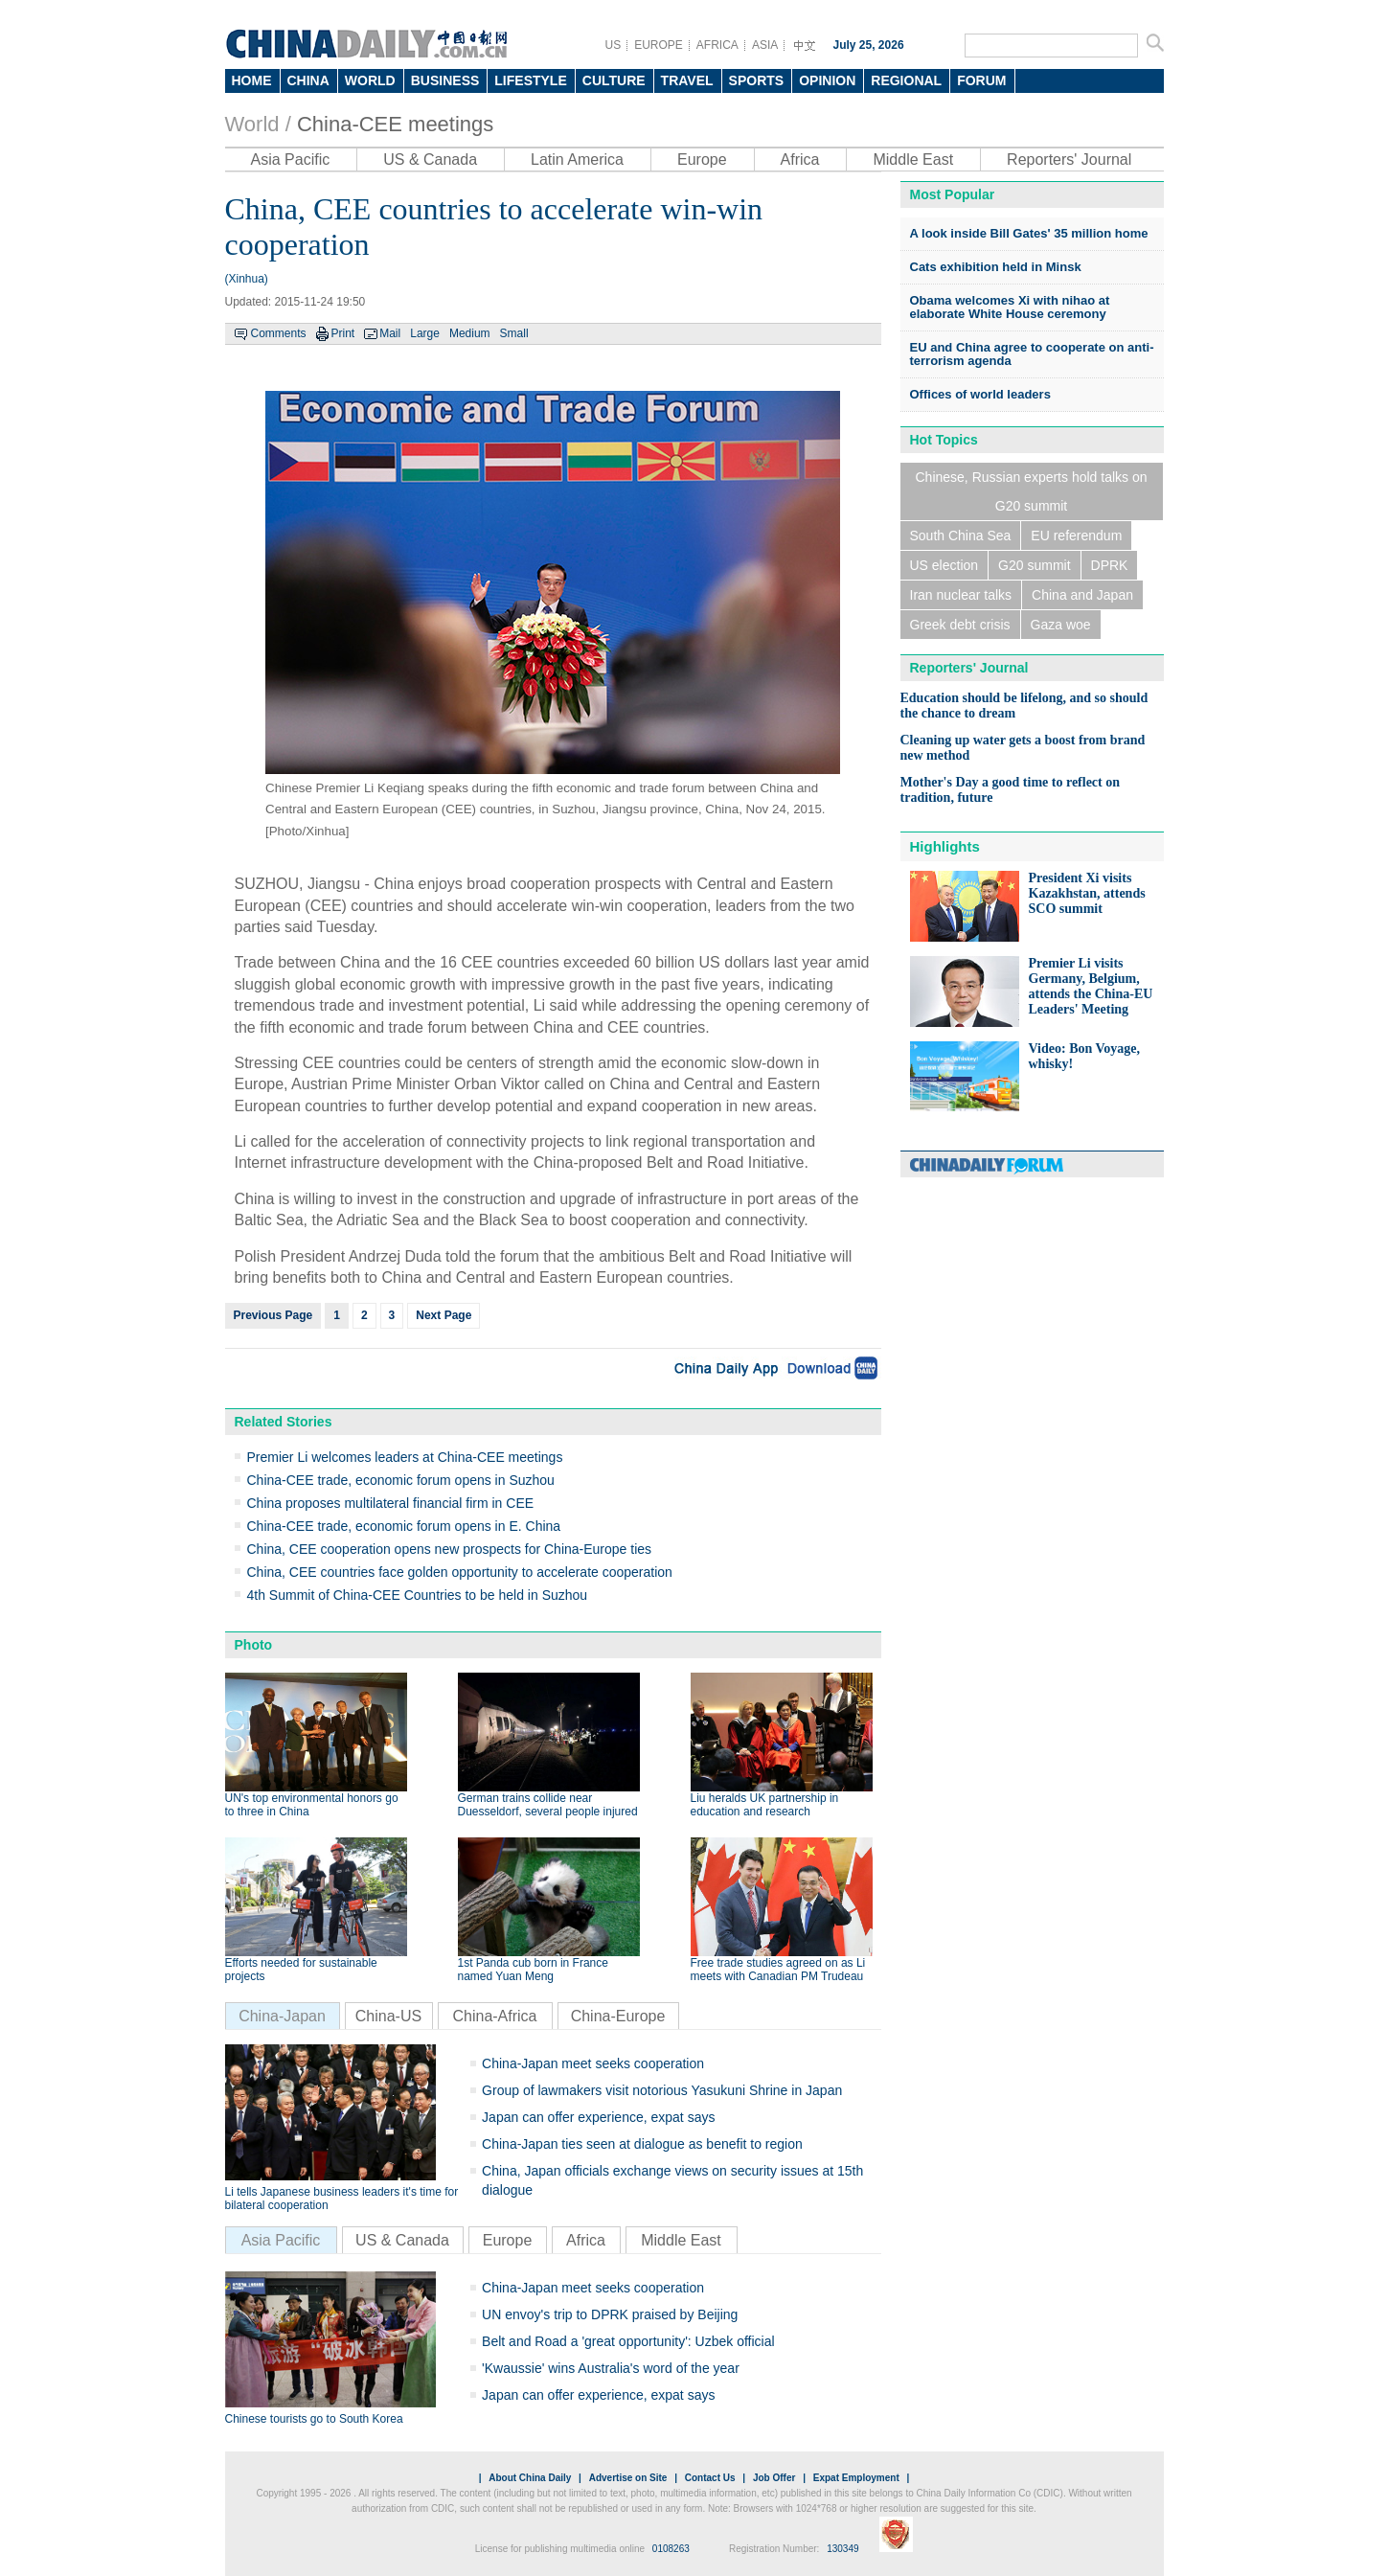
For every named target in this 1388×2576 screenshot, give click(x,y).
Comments (279, 333)
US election (944, 565)
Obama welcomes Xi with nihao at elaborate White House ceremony (1010, 307)
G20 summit (1034, 565)
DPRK (1109, 565)
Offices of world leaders (980, 394)
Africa (800, 159)
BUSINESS (445, 80)
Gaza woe (1061, 624)
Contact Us (710, 2478)
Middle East (913, 159)
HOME (252, 80)
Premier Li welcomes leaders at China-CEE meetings (405, 1457)
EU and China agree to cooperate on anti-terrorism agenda (1032, 354)
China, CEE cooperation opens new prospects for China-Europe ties (449, 1549)
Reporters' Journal (1069, 159)
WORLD (370, 80)
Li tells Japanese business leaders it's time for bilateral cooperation (342, 2198)
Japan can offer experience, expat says (598, 2117)
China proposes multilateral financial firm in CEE (391, 1503)
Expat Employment (856, 2478)
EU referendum (1076, 535)
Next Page (443, 1315)
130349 (842, 2548)
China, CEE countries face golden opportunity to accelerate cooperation (459, 1572)
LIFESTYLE (530, 80)
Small (514, 333)
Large (425, 333)
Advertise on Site (628, 2478)
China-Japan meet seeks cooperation (593, 2063)
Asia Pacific (290, 159)
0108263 (671, 2548)
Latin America (577, 159)
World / (258, 124)
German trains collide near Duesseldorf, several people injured (548, 1804)
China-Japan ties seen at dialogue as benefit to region (642, 2144)
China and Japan (1082, 595)
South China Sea (961, 535)
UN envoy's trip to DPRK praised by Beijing (610, 2314)
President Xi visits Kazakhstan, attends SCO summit (1087, 893)
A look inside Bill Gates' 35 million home (1029, 233)
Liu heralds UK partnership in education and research (765, 1804)
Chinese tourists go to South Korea (314, 2419)
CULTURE (614, 80)
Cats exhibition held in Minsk (995, 267)
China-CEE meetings (395, 124)
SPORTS (757, 80)
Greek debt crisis (960, 624)
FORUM (981, 80)
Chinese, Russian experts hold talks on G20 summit (1031, 491)
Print (343, 333)
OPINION (827, 80)
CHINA (308, 80)
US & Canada (430, 159)
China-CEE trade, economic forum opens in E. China (404, 1526)
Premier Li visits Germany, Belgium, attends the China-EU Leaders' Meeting (1091, 986)
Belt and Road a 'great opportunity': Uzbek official (628, 2341)
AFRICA (717, 45)
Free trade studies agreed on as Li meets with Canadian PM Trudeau (778, 1969)
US (613, 45)
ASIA (765, 45)
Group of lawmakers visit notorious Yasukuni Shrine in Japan (662, 2090)
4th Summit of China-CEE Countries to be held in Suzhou (417, 1595)
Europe (702, 159)
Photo (254, 1645)
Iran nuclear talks (961, 595)
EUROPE (658, 45)
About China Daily (530, 2478)
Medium (469, 333)
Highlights (945, 846)
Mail (389, 333)
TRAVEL (687, 80)
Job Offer (774, 2478)
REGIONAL (906, 80)
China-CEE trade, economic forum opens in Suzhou (401, 1480)
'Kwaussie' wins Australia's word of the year (611, 2368)
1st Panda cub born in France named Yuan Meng (533, 1969)
